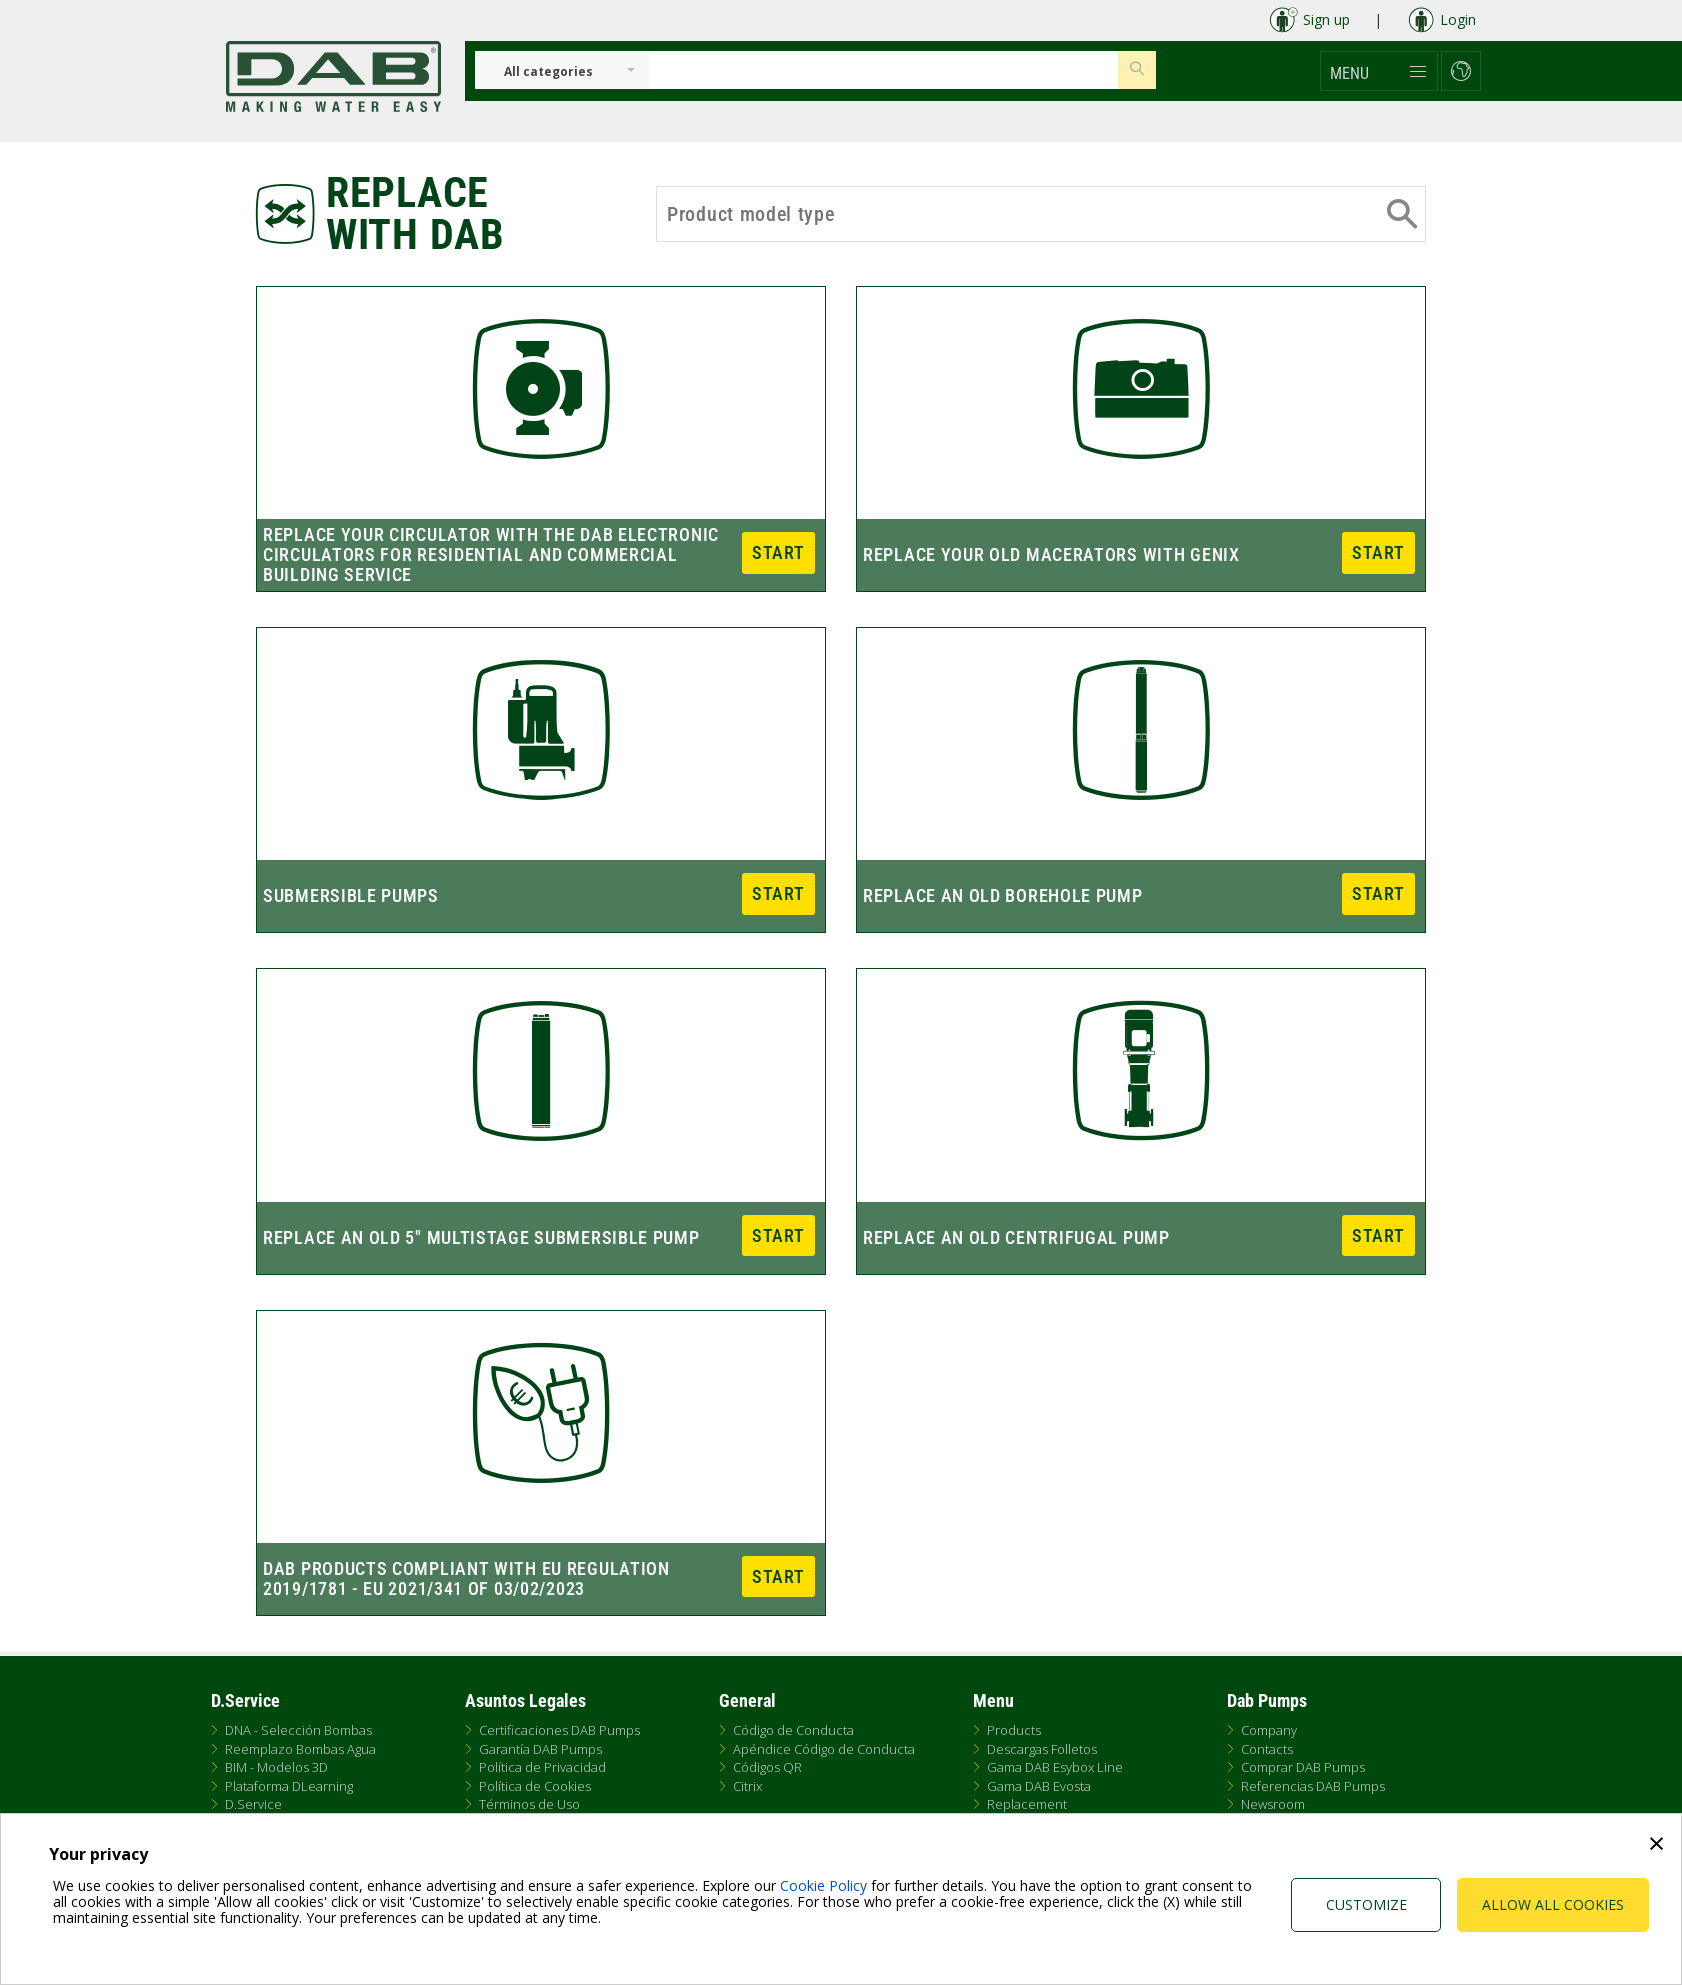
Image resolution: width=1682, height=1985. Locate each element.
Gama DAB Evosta (1039, 1786)
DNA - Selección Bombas (298, 1730)
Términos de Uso (529, 1804)
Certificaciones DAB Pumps (559, 1730)
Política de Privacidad (542, 1767)
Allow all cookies (1553, 1904)
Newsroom (1273, 1804)
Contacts (1267, 1749)
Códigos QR (767, 1767)
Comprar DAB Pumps (1303, 1767)
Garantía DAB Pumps (540, 1749)
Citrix (747, 1786)
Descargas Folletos (1042, 1749)
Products (1014, 1730)
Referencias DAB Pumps (1313, 1786)
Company (1269, 1730)
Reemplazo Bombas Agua (300, 1749)
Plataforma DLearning (289, 1786)
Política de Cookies (535, 1786)
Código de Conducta (793, 1730)
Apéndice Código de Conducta (824, 1749)
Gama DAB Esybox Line (1055, 1767)
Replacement (1027, 1804)
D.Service (253, 1804)
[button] (1379, 71)
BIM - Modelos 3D (276, 1767)
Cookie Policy (823, 1885)
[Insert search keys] (884, 70)
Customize (1366, 1904)
